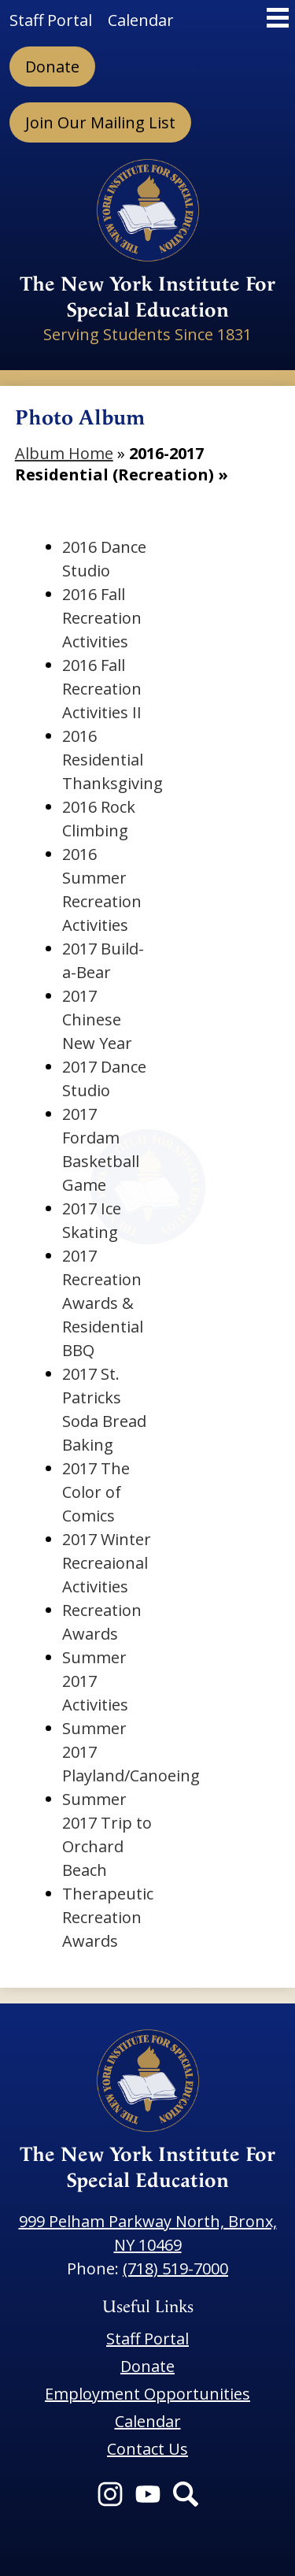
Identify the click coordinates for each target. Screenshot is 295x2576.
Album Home (64, 453)
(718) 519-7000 (175, 2268)
